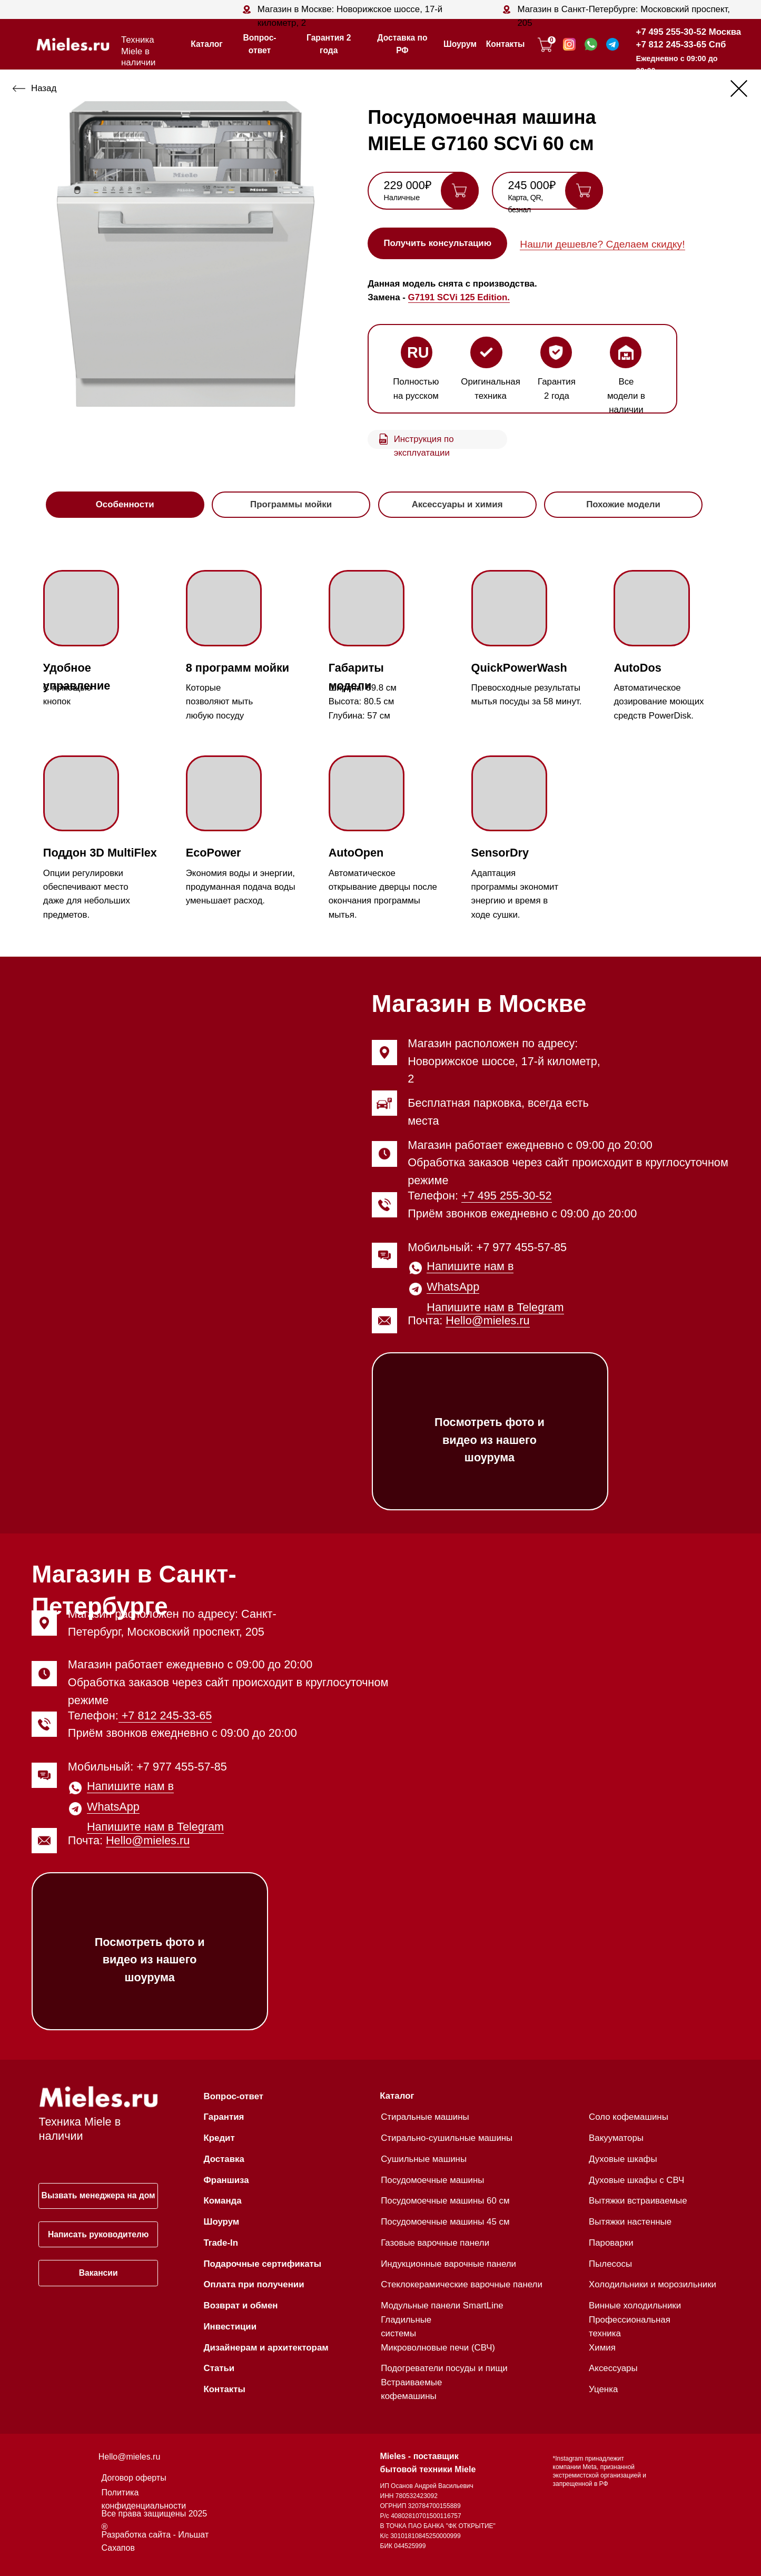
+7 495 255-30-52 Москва (689, 32)
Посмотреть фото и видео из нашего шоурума (489, 1439)
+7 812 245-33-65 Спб (681, 45)
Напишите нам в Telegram (495, 1307)
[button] (437, 243)
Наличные (401, 197)
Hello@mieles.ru (487, 1320)
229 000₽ (407, 185)
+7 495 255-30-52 (506, 1195)
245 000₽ (532, 185)
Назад (43, 88)
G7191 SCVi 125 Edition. (459, 297)
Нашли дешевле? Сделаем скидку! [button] (602, 244)
